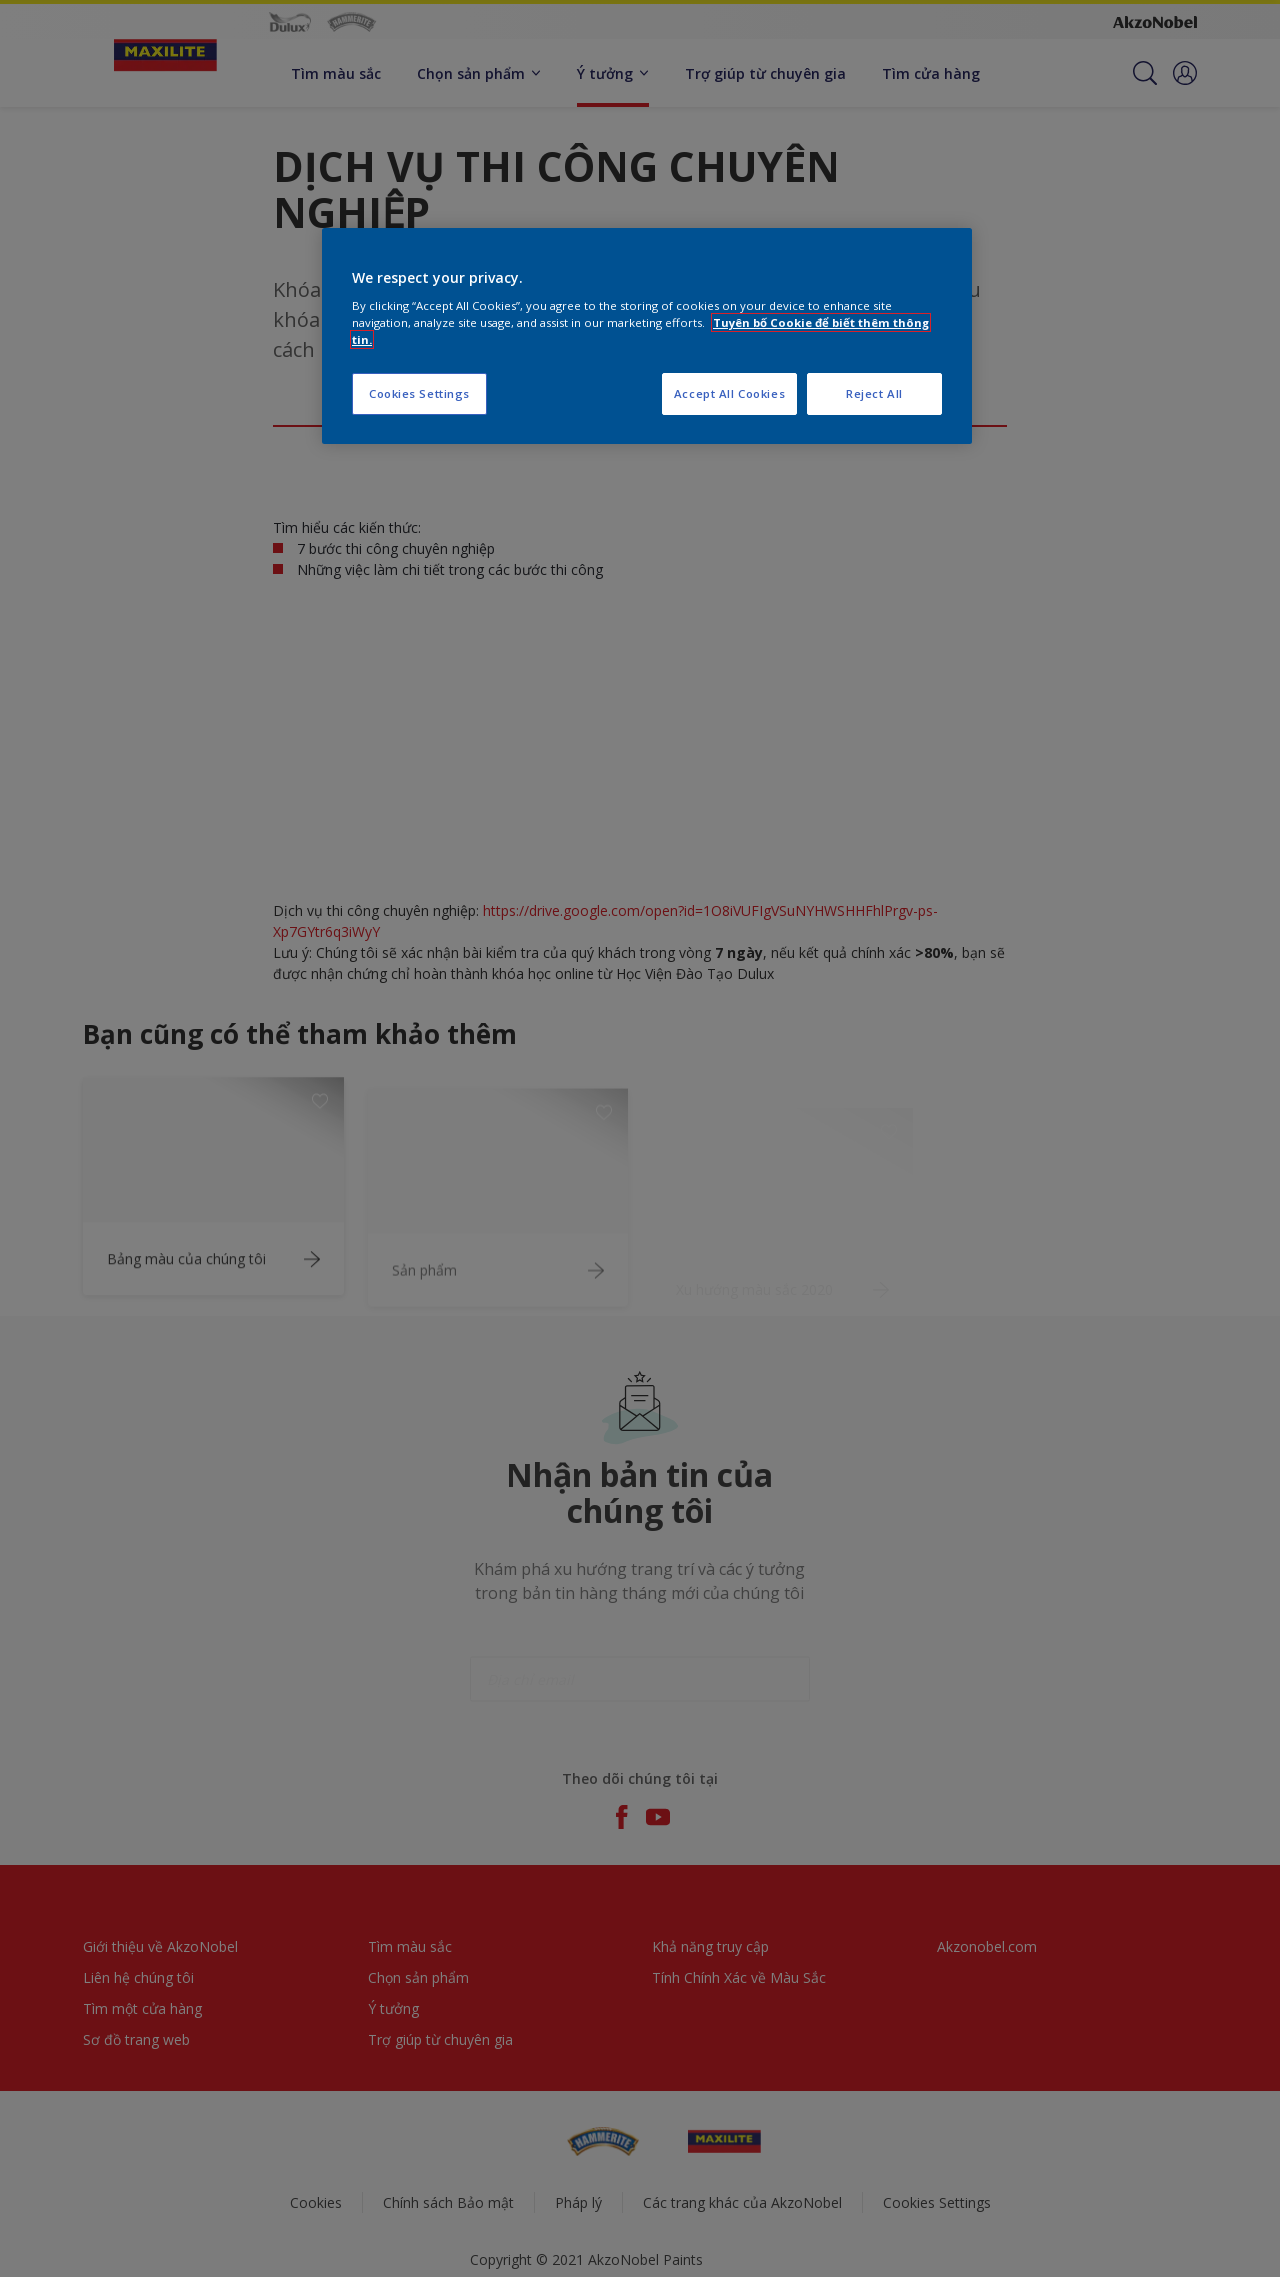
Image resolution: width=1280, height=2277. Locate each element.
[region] (647, 336)
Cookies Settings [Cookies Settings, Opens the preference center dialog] (419, 393)
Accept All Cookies (729, 393)
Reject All (874, 393)
